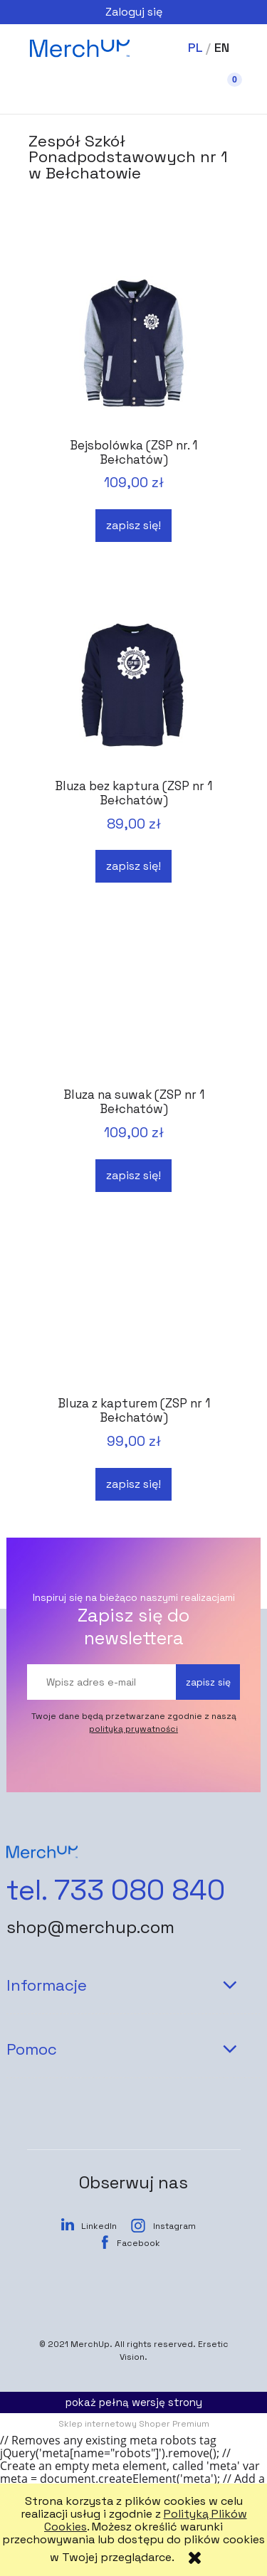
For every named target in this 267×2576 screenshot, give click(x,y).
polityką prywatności (133, 1729)
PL (195, 47)
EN (221, 47)
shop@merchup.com (90, 1927)
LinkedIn (99, 2226)
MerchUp (90, 2344)
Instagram (174, 2226)
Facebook (138, 2243)
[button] (43, 93)
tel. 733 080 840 (115, 1890)
